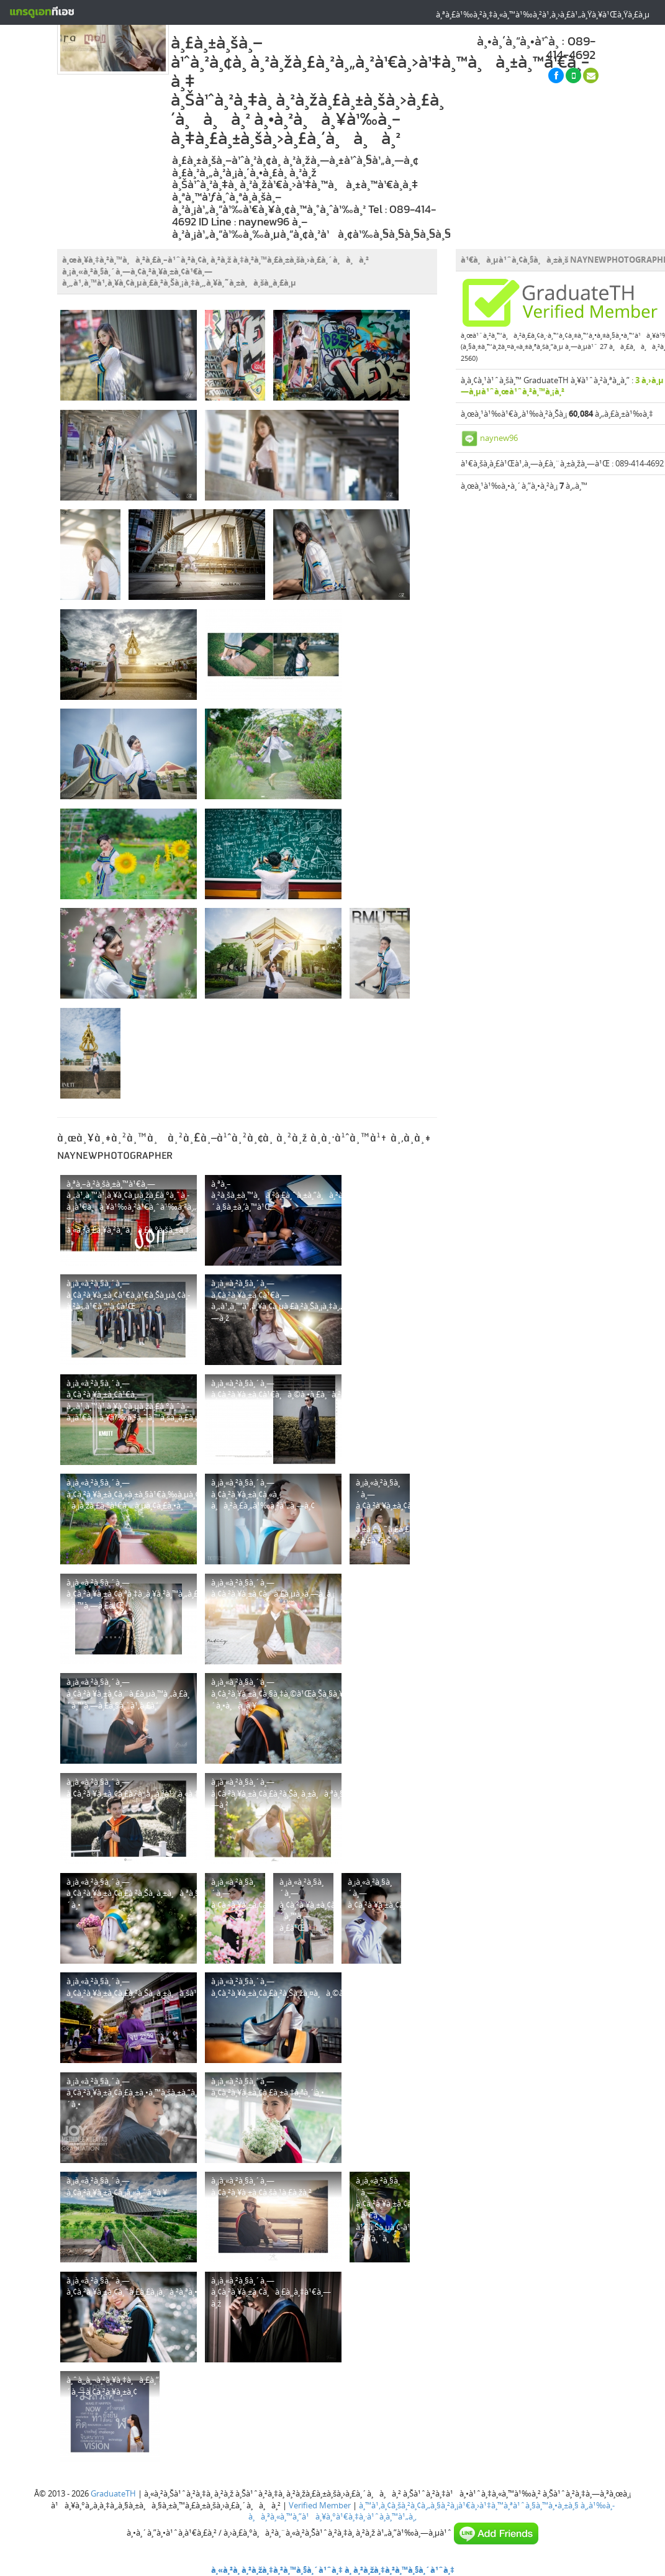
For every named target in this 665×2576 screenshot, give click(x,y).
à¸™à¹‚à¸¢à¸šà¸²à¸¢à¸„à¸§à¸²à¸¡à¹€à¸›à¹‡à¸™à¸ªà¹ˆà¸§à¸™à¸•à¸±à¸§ (469, 2505)
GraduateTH (113, 2493)
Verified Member (320, 2505)
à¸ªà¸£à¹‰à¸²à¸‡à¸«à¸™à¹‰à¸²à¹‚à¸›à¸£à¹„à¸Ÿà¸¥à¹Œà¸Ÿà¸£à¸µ (542, 14)
